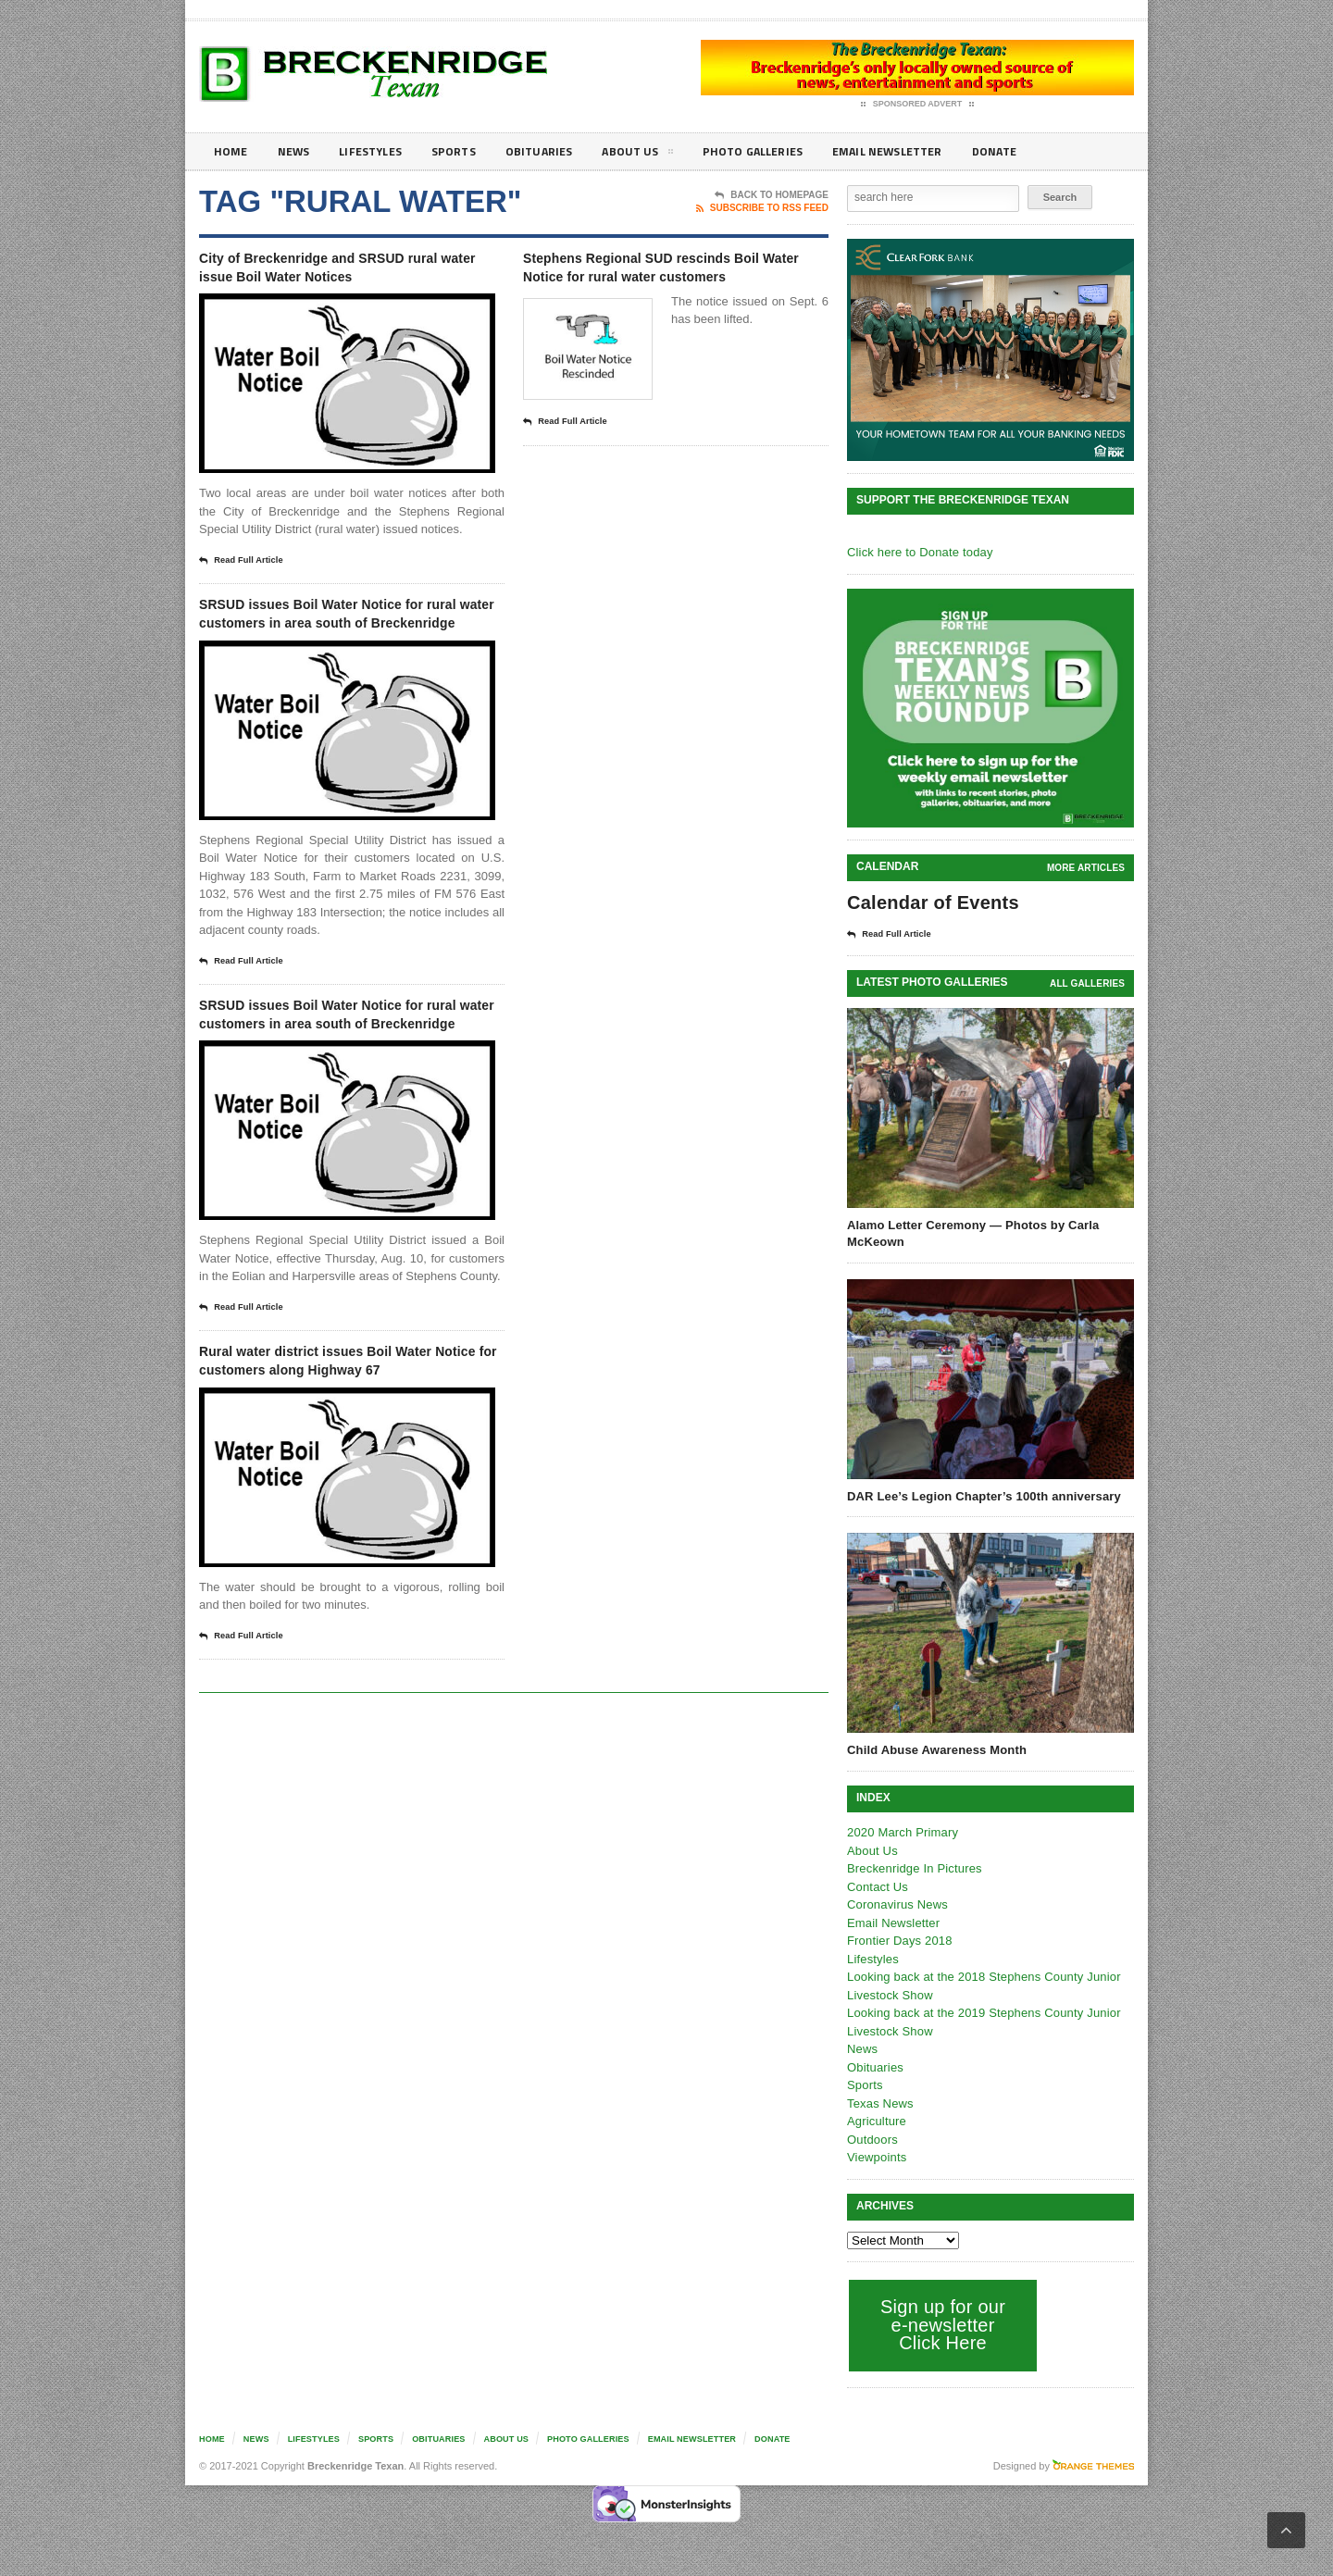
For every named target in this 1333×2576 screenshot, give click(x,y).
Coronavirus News (896, 1903)
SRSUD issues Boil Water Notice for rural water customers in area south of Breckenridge (343, 657)
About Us (661, 155)
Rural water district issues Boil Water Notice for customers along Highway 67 (346, 1463)
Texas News (879, 2102)
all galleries (1088, 982)
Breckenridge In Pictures (912, 1867)
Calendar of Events (931, 902)
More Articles (1087, 868)
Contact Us (876, 1886)
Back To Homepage (771, 195)
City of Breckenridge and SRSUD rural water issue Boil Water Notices (343, 281)
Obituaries (558, 151)
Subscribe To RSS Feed (762, 208)
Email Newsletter (926, 151)
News (298, 151)
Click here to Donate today (918, 552)
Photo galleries (782, 151)
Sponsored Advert (917, 104)
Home (232, 151)
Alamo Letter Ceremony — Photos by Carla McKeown (970, 1232)
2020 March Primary (901, 1831)
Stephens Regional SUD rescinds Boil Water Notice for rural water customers (669, 281)
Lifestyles (380, 151)
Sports (468, 151)
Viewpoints (876, 2156)
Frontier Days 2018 (898, 1940)
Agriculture (875, 2120)
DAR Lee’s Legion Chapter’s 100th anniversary (981, 1495)
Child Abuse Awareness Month (935, 1749)
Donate (1040, 151)
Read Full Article (247, 590)
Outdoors (871, 2139)
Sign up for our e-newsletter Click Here (941, 2324)
